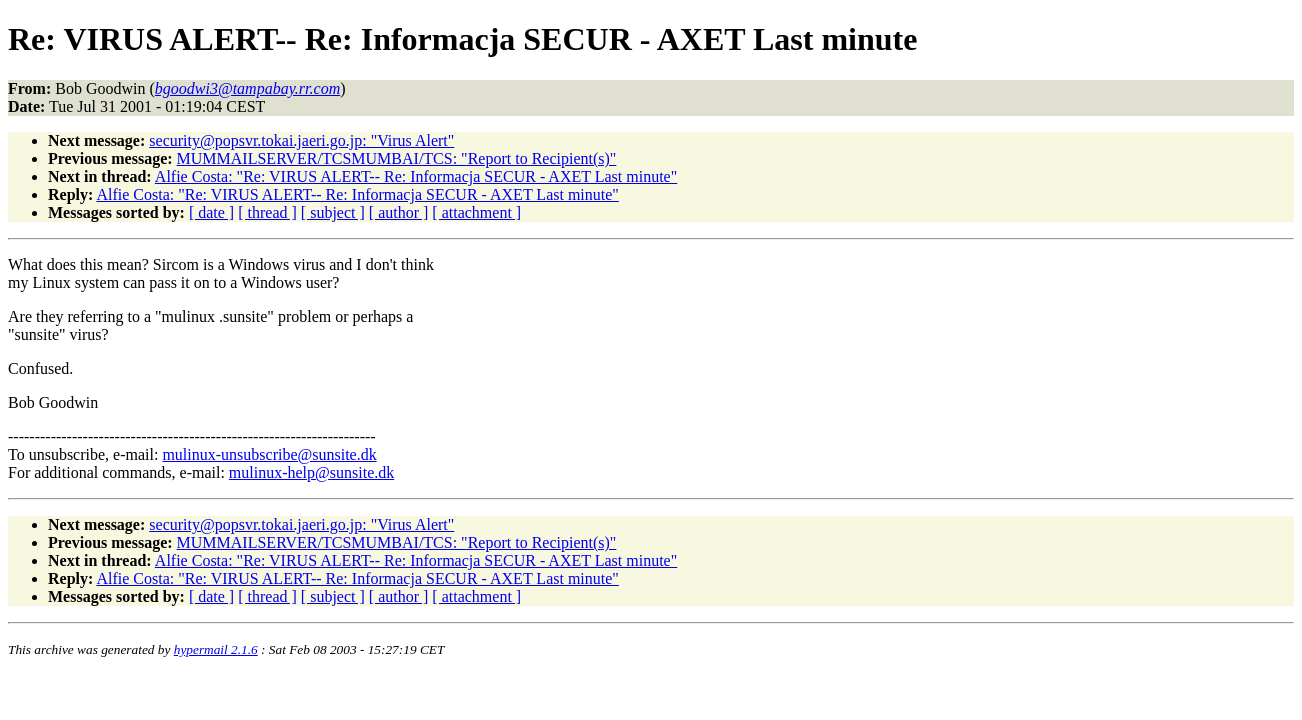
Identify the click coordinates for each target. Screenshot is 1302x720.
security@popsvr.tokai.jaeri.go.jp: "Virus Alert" (301, 140)
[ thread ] (267, 212)
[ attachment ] (476, 212)
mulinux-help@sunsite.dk (311, 472)
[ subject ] (333, 212)
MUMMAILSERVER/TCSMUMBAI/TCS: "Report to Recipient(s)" (397, 158)
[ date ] (211, 212)
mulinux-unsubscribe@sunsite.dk (269, 454)
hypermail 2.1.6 (216, 649)
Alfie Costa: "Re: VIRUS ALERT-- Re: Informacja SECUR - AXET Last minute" (416, 176)
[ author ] (399, 212)
